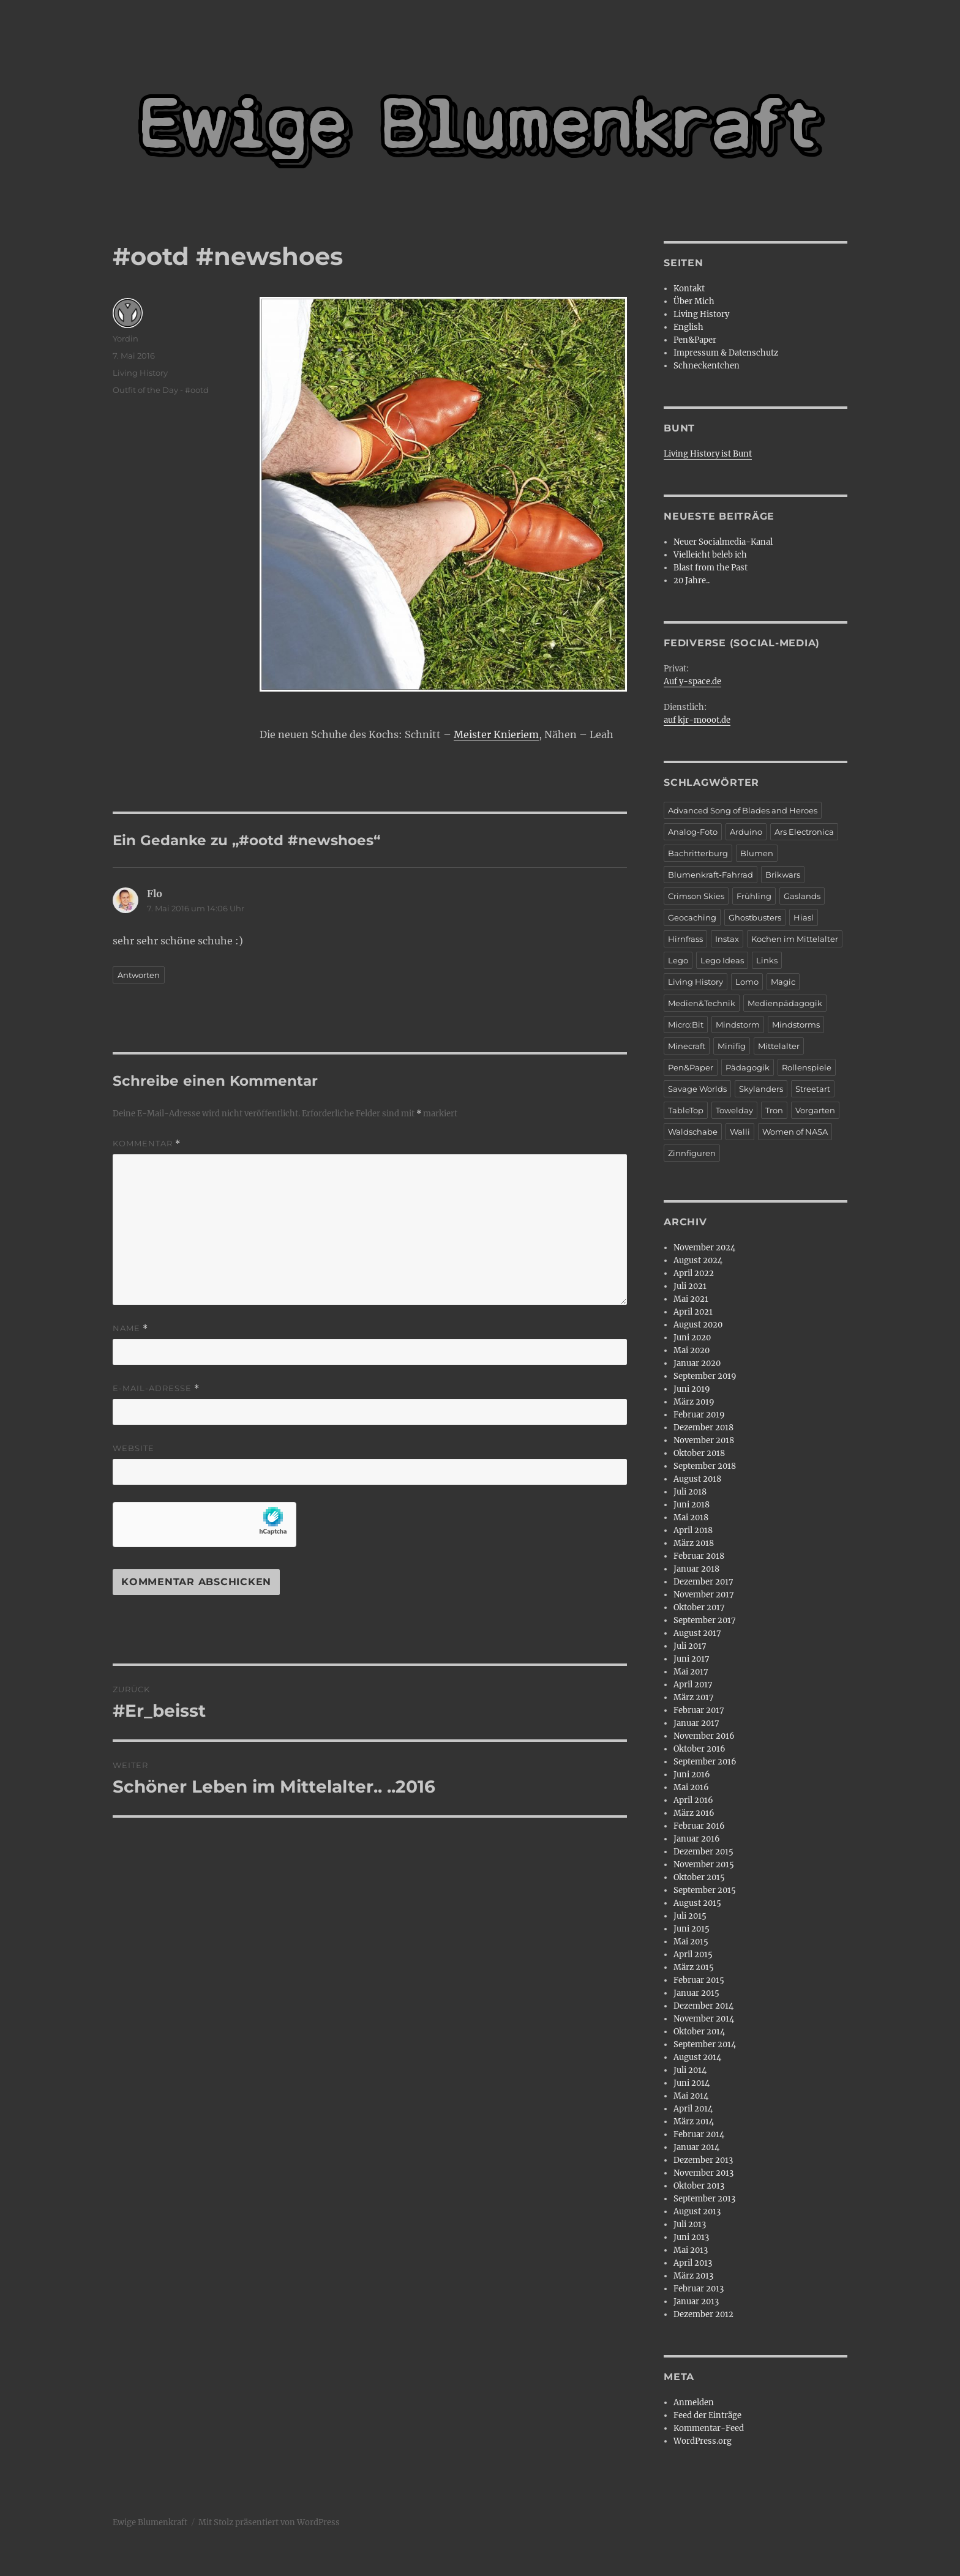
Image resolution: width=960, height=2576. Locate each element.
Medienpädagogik (785, 1003)
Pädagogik (748, 1067)
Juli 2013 (689, 2224)
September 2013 (704, 2198)
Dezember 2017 (703, 1582)
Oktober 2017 (699, 1607)
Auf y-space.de (692, 681)
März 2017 (693, 1697)
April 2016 (693, 1800)
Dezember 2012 (703, 2314)
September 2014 (704, 2044)
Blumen (756, 853)
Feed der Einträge (707, 2415)
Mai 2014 (690, 2096)
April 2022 (693, 1273)
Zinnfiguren (692, 1153)
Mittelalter (779, 1046)
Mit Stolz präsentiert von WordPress (269, 2522)
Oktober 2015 (699, 1877)
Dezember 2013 (703, 2160)
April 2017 (693, 1684)
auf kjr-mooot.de (697, 720)
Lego (678, 960)
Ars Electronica (804, 832)
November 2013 (703, 2173)
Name (130, 1328)
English (688, 327)
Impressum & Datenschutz (725, 353)
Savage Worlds (697, 1089)
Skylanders (761, 1089)
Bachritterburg (698, 853)
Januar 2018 (696, 1569)
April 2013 (692, 2263)
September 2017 (704, 1620)
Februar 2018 (698, 1556)
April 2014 (693, 2109)
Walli (740, 1132)
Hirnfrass (685, 939)
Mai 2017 (690, 1672)
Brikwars (782, 874)
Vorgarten (815, 1110)
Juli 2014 (690, 2070)
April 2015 (693, 1954)
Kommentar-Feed (708, 2428)
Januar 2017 (696, 1723)
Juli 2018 (690, 1492)
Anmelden (693, 2402)
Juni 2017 (691, 1659)
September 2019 (705, 1376)
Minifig (732, 1046)
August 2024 (697, 1260)
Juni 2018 (691, 1504)
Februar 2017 (698, 1710)
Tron (774, 1110)
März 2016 (693, 1813)
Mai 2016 (691, 1787)
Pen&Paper (694, 340)
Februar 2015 (698, 1980)
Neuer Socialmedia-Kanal (723, 542)
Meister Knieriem (496, 734)
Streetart (812, 1089)
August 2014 (697, 2057)
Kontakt (689, 288)
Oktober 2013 (698, 2186)
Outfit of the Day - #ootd (161, 390)
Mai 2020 (691, 1350)
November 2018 (703, 1440)
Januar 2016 (696, 1839)
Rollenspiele (806, 1067)
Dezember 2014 (703, 2006)
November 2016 (704, 1736)
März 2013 (693, 2276)
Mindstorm (738, 1024)
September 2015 (704, 1890)
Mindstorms (796, 1024)
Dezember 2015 (703, 1851)
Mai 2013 (690, 2250)
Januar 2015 (696, 1993)
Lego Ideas (722, 960)
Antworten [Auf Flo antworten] (139, 975)
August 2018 (697, 1479)
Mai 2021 (690, 1299)
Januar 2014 (696, 2147)
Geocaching (692, 917)
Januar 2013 (696, 2301)
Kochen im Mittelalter (794, 939)
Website (133, 1448)
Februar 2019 (699, 1414)
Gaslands (802, 896)
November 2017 (703, 1594)
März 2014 (693, 2121)
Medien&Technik (701, 1003)
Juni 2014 (691, 2083)
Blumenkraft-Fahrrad (710, 874)
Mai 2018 (690, 1517)
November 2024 (704, 1247)
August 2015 (697, 1903)
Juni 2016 (691, 1774)
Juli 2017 (690, 1646)
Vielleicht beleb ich (710, 555)
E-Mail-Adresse (156, 1388)
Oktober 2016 (699, 1749)
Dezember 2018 (703, 1427)
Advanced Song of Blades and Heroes (742, 810)
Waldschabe (693, 1132)
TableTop (685, 1110)
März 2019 (693, 1402)
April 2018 (693, 1530)
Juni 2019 (691, 1389)
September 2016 (705, 1762)
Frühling (754, 896)
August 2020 (697, 1325)
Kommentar (147, 1143)
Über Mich (693, 301)
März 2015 (693, 1967)
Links (767, 960)
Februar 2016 (699, 1826)
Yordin (125, 338)
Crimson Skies (696, 896)
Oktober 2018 (699, 1453)
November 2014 (703, 2019)
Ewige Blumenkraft (150, 2522)
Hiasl (803, 917)
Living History (140, 373)
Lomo (747, 982)
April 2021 (693, 1312)
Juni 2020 (692, 1337)
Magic (783, 982)
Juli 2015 (690, 1916)
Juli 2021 (690, 1286)
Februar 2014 (698, 2134)
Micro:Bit (685, 1024)
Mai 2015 (690, 1941)
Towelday (734, 1110)
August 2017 (697, 1633)
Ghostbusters (755, 917)
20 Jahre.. (691, 580)
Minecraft (686, 1046)
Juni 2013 (691, 2237)
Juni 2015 (691, 1929)
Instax (727, 939)
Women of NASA (795, 1132)
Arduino (746, 832)
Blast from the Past (710, 567)
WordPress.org (702, 2441)
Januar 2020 (697, 1363)
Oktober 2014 (699, 2031)
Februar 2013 (698, 2288)
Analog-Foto (693, 832)
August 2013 (697, 2211)
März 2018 (693, 1543)
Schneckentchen (706, 365)
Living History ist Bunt (708, 454)
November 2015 (703, 1864)
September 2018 (704, 1466)
